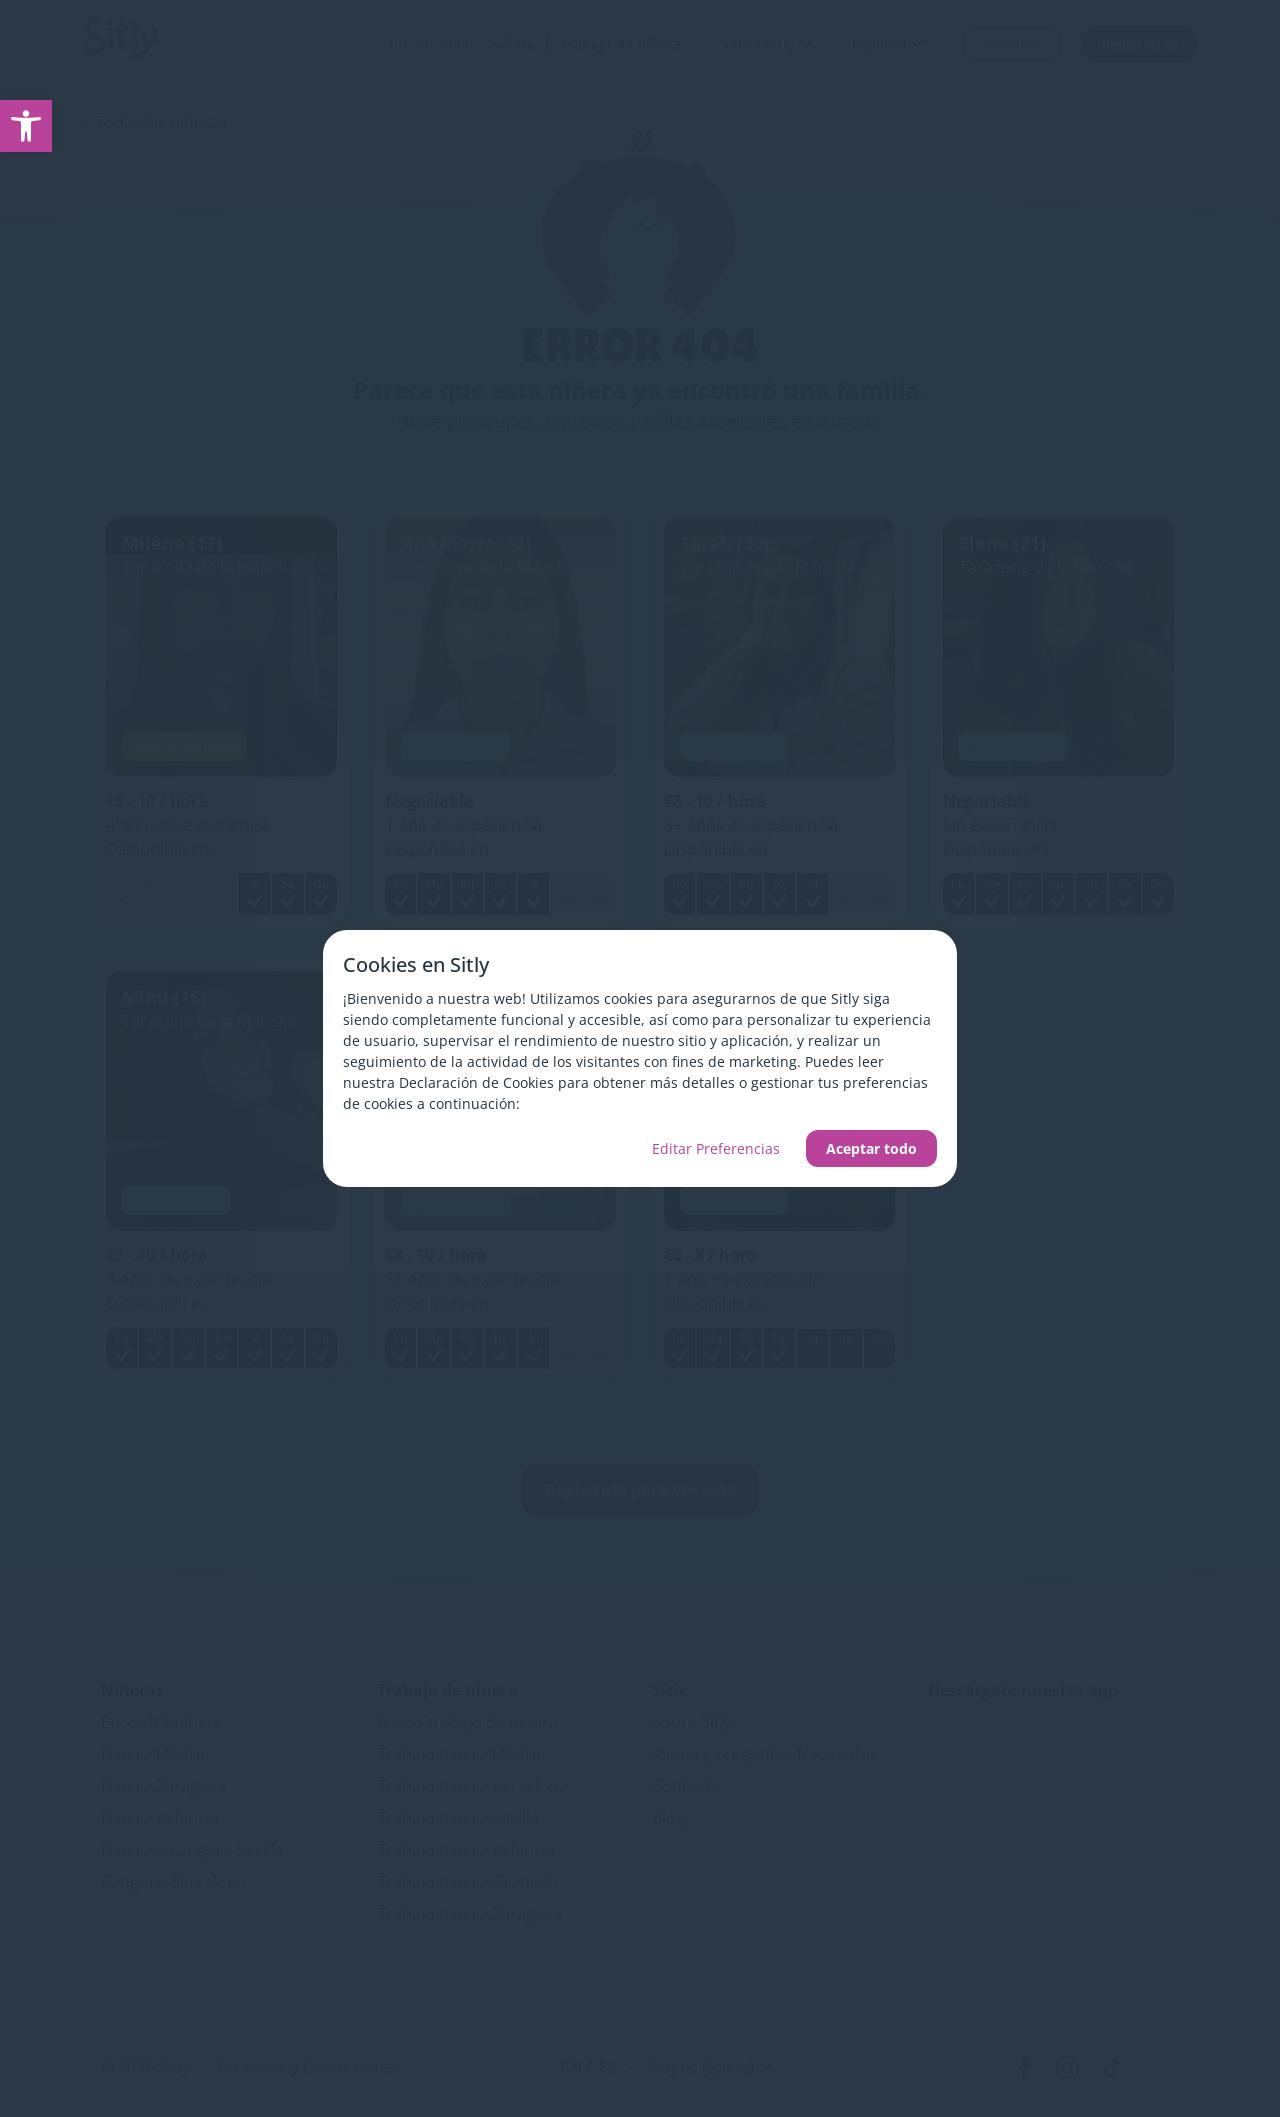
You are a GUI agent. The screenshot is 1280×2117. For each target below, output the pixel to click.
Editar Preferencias (716, 1148)
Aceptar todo (871, 1148)
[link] (26, 126)
